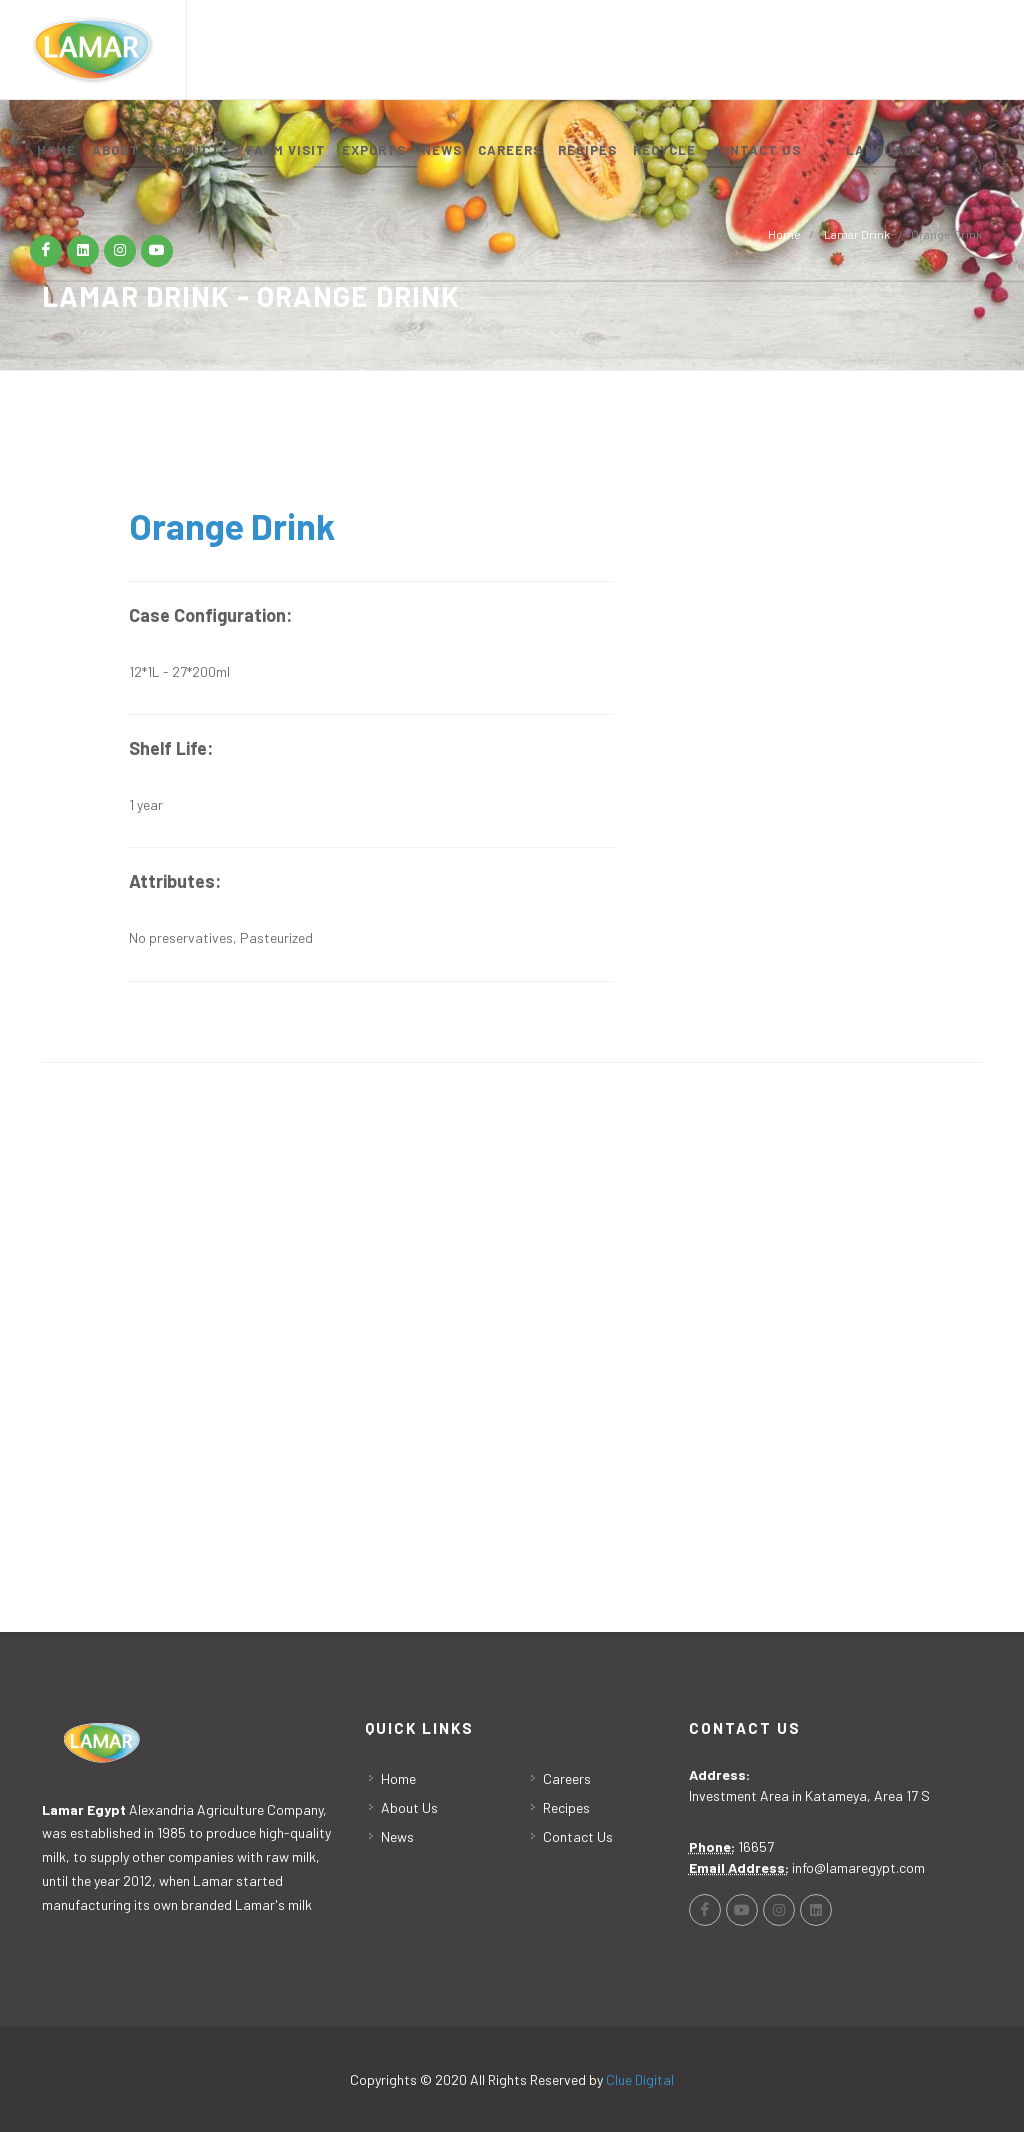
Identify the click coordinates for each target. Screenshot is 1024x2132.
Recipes (566, 1807)
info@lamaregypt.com (858, 1867)
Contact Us (578, 1836)
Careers (567, 1778)
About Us (409, 1807)
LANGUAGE (884, 150)
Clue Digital (640, 2079)
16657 (756, 1846)
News (397, 1836)
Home (398, 1778)
